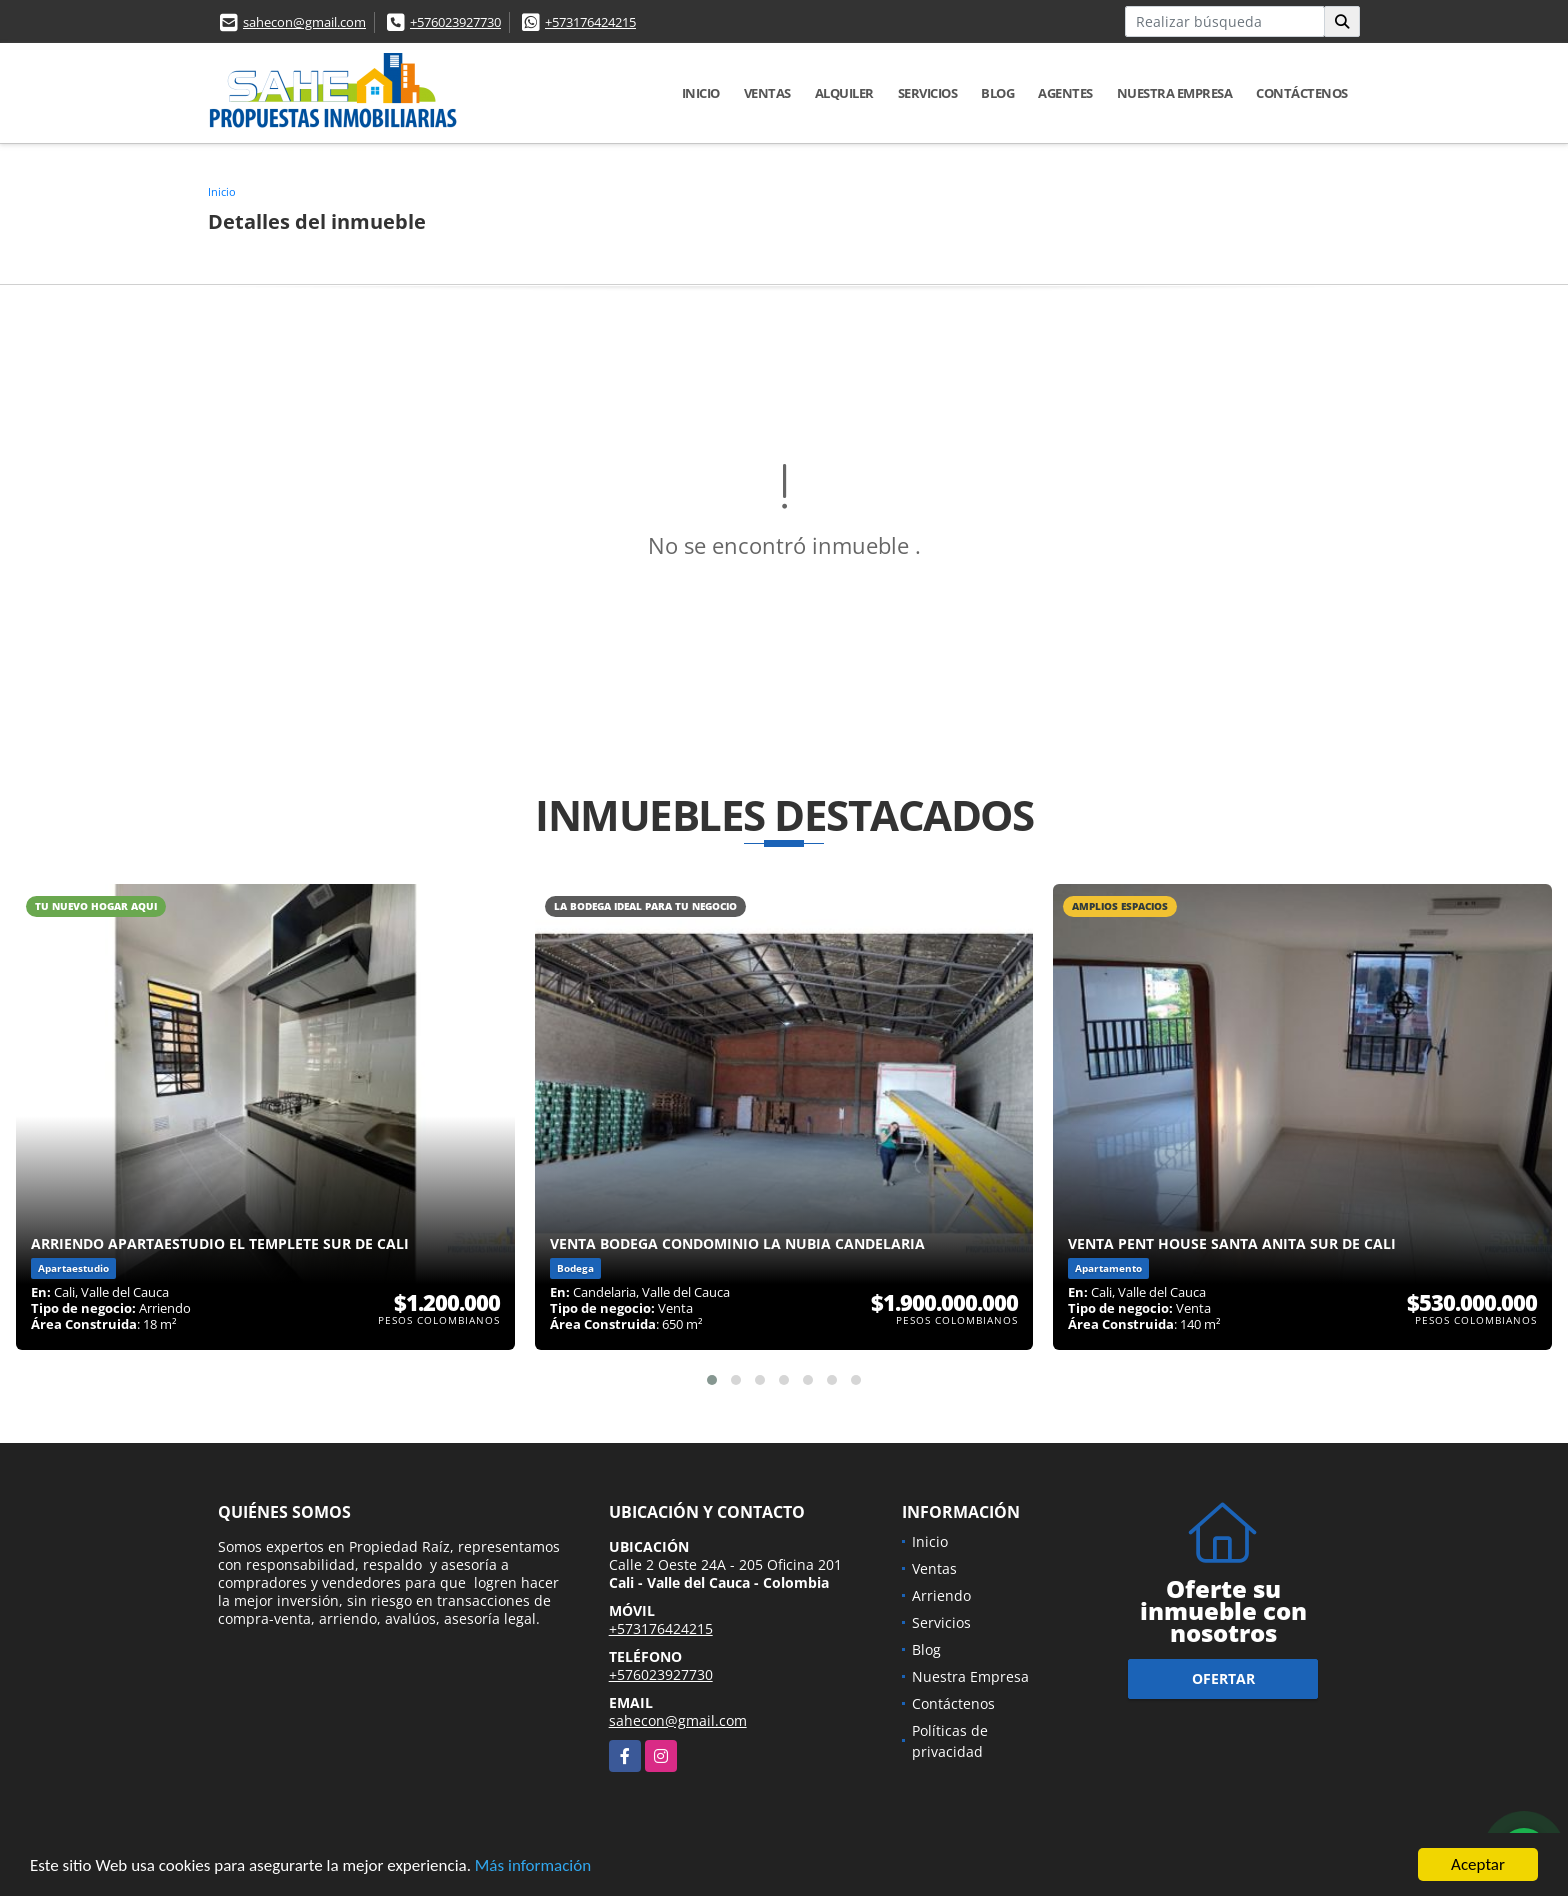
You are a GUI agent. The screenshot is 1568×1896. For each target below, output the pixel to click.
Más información (533, 1866)
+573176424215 (590, 22)
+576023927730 (455, 22)
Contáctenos (1302, 93)
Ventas (767, 93)
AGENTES (1065, 93)
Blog (997, 93)
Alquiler (844, 93)
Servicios (928, 93)
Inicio (701, 93)
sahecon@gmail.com (304, 22)
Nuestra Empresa (1175, 93)
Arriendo (941, 1595)
